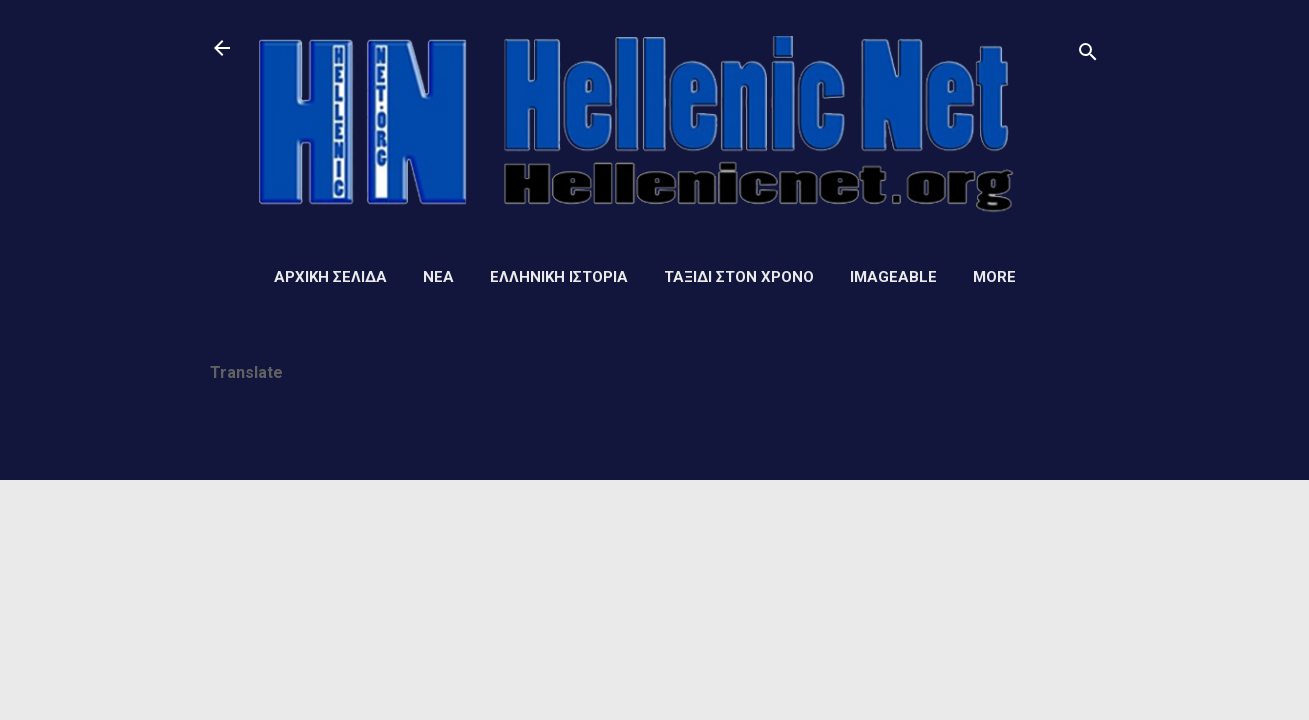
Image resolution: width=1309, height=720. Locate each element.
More (994, 277)
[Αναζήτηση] (1088, 54)
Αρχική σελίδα (330, 277)
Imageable (893, 277)
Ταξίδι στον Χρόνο (739, 277)
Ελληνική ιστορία (559, 277)
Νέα (438, 277)
